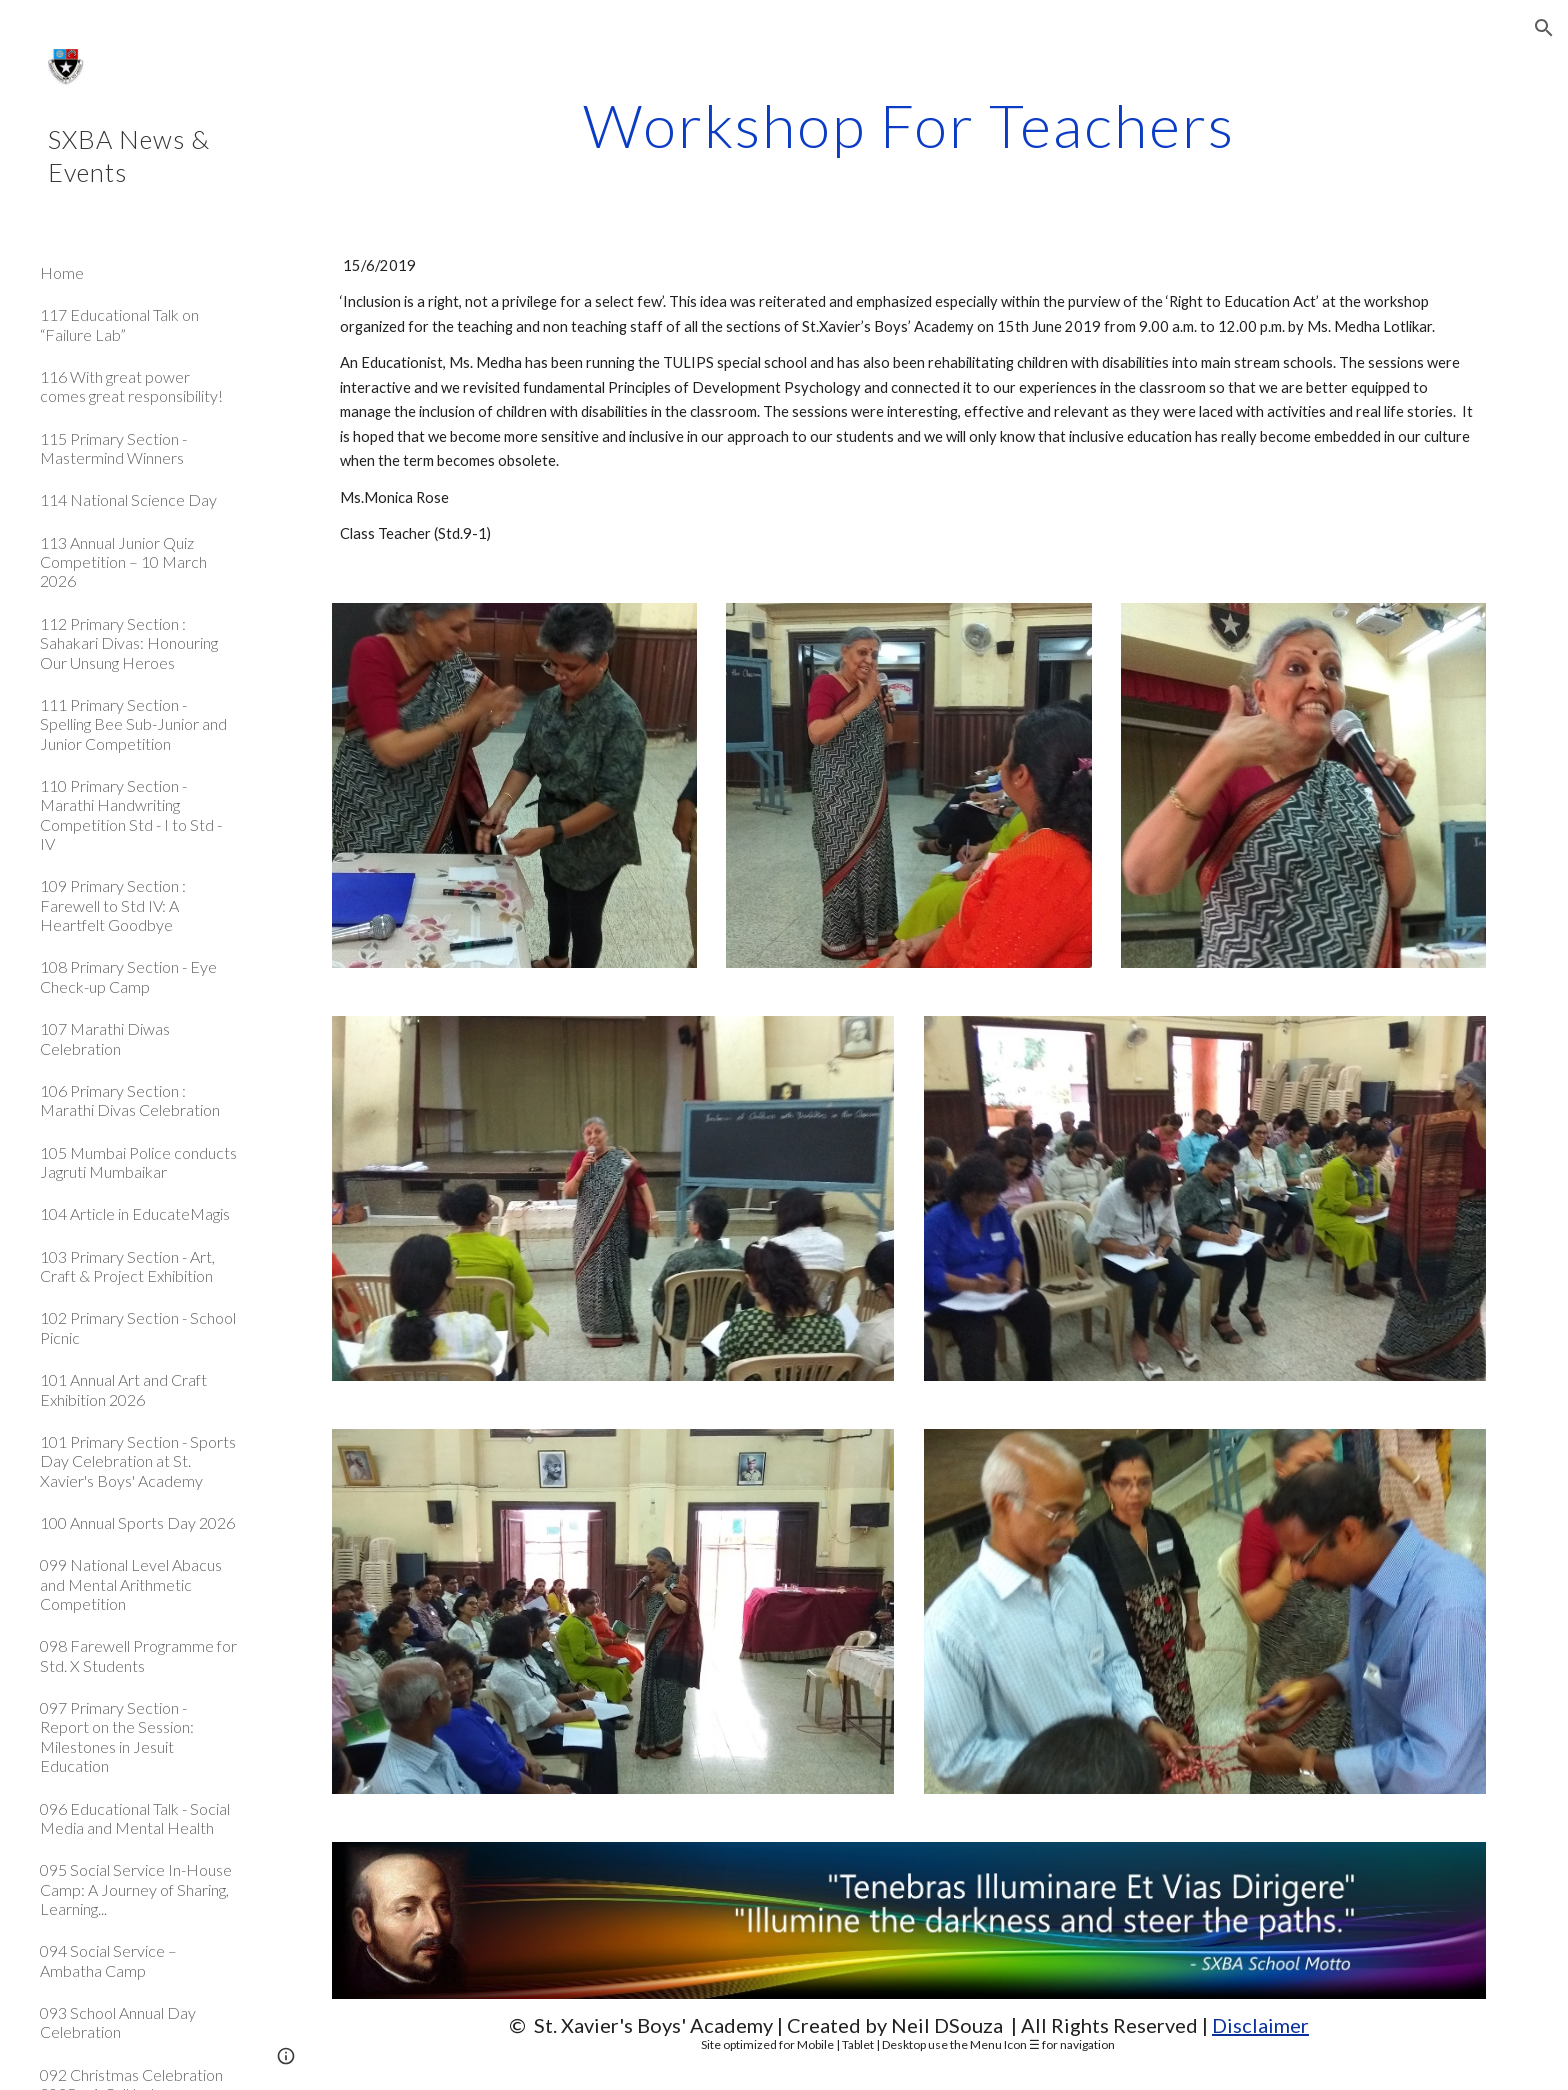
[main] (909, 125)
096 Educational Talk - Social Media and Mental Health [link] (135, 1818)
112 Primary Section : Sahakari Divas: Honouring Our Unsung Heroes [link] (129, 643)
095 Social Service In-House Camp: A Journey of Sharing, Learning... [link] (136, 1889)
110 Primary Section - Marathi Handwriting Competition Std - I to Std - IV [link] (131, 814)
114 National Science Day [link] (128, 499)
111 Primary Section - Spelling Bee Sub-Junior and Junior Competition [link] (133, 724)
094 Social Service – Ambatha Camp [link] (108, 1960)
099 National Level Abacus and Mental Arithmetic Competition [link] (131, 1584)
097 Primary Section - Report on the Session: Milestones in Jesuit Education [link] (117, 1736)
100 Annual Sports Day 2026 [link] (137, 1522)
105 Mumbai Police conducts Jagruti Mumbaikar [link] (138, 1162)
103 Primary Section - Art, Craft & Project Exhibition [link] (127, 1266)
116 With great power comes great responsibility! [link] (131, 386)
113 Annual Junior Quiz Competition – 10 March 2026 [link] (123, 562)
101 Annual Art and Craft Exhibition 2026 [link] (123, 1389)
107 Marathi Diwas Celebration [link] (105, 1038)
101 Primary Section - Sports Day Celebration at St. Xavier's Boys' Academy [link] (138, 1461)
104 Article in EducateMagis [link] (135, 1213)
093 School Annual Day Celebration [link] (118, 2022)
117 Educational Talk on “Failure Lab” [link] (119, 324)
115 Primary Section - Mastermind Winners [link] (113, 448)
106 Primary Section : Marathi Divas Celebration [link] (130, 1100)
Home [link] (62, 272)
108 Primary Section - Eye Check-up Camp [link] (128, 976)
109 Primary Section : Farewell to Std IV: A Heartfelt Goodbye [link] (113, 905)
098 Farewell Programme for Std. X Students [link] (138, 1655)
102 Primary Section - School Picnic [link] (138, 1327)
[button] (1544, 28)
